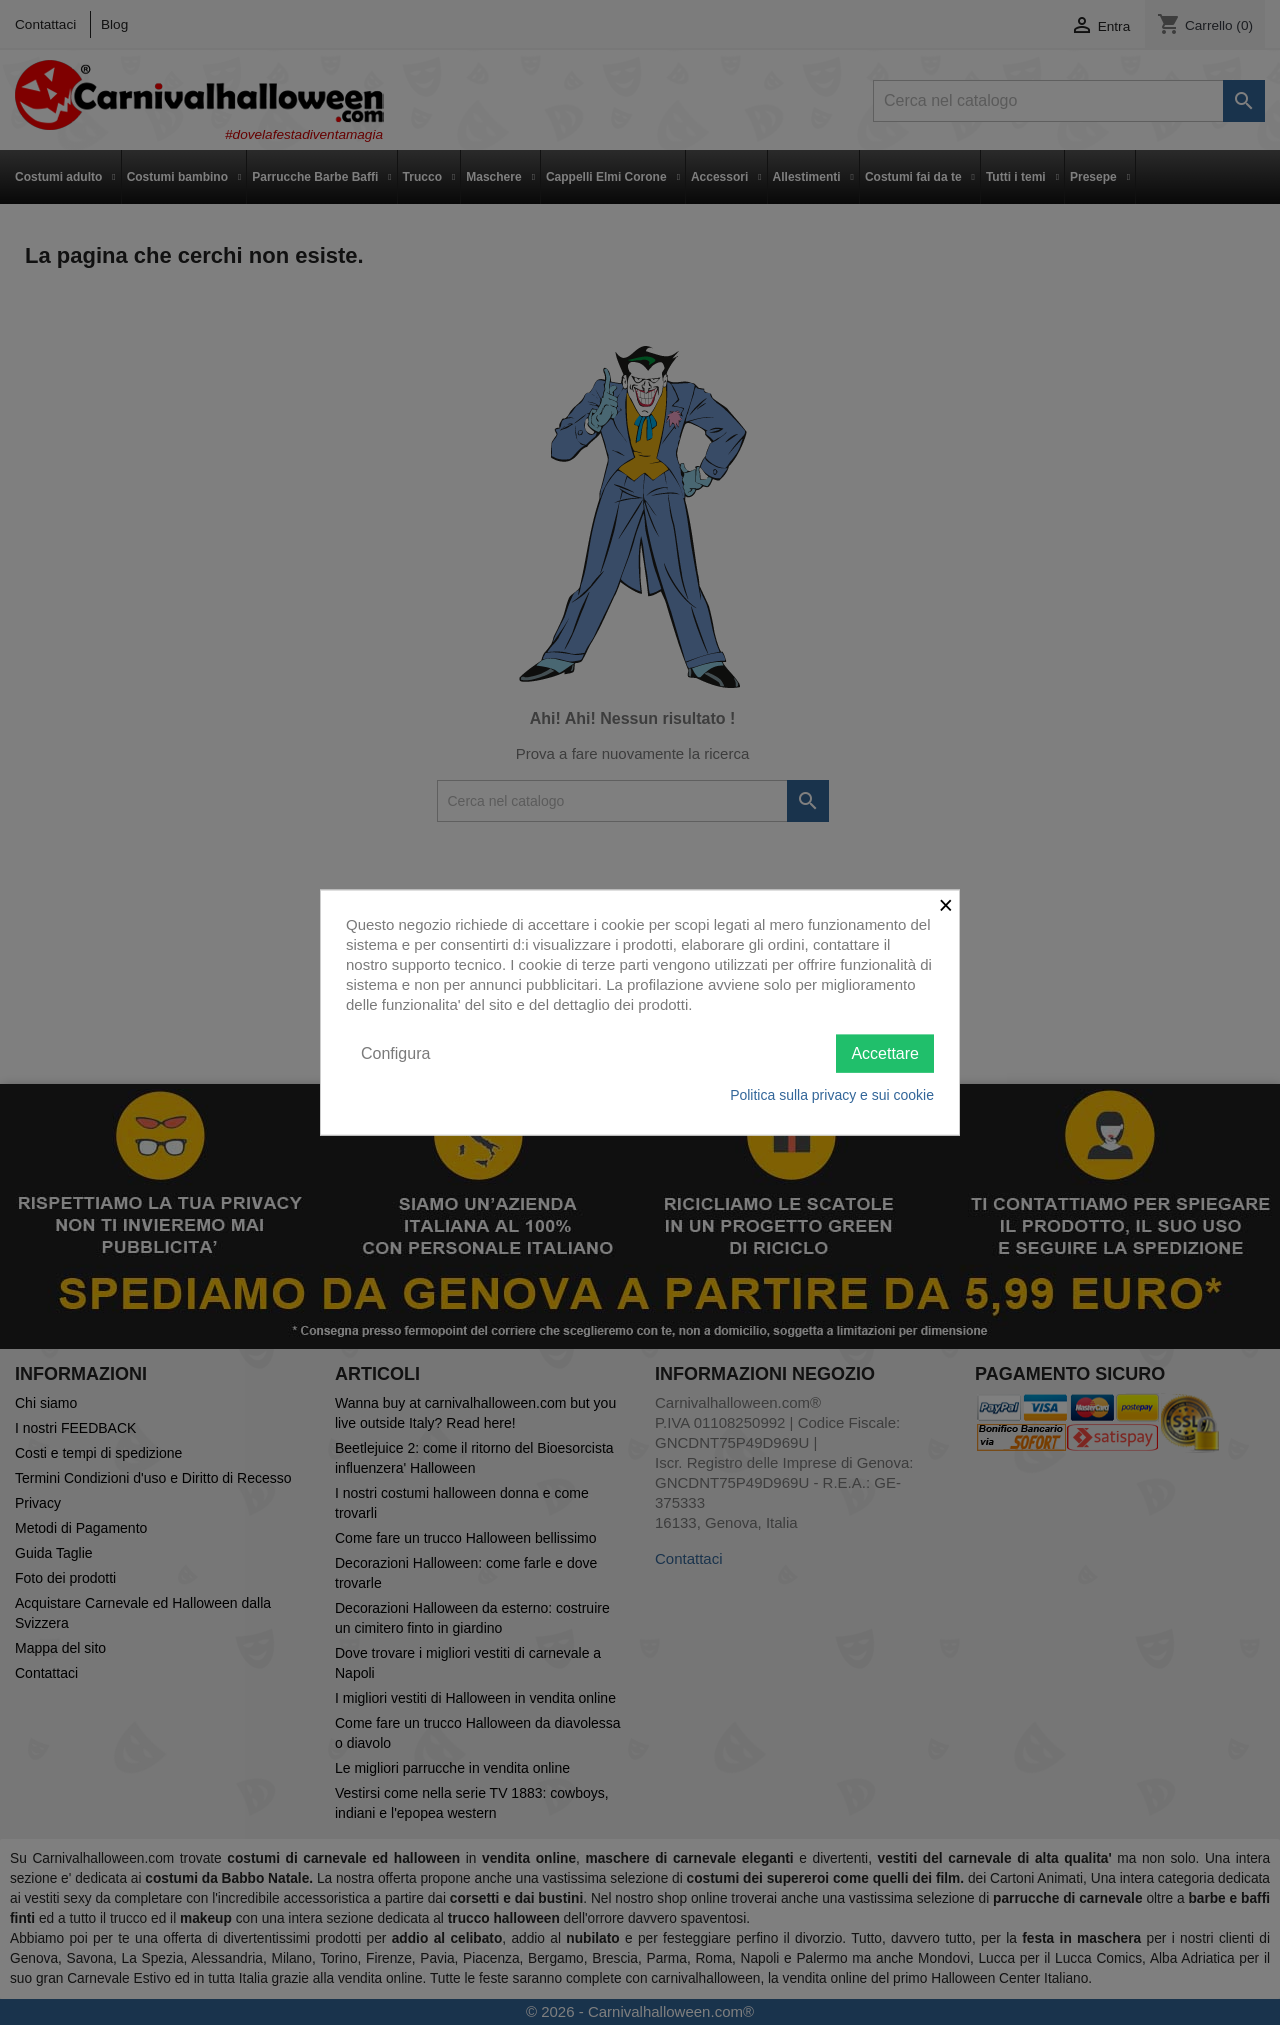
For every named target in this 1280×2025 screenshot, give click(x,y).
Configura (395, 1052)
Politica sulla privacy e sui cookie (832, 1095)
